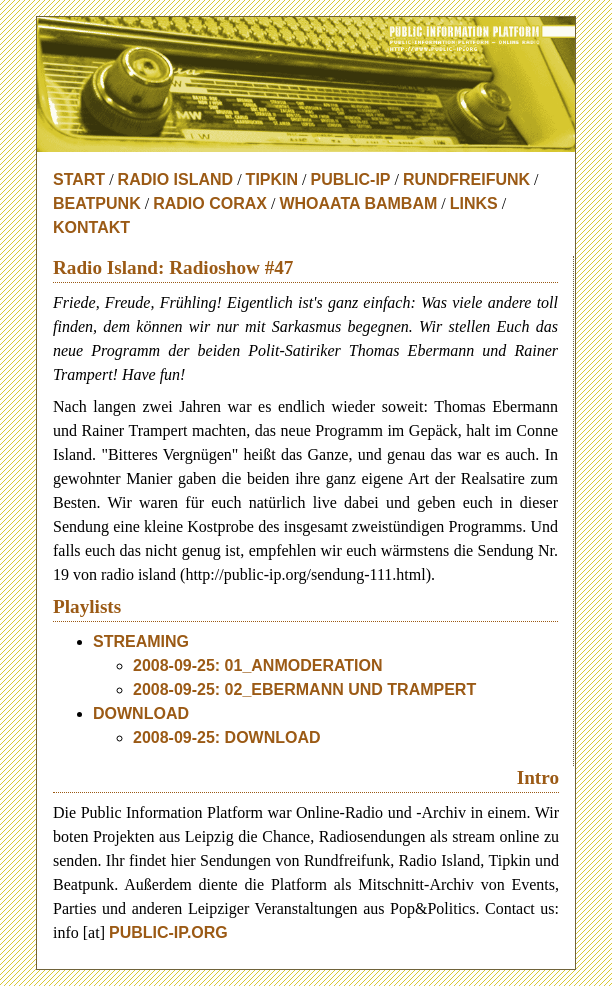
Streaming (141, 641)
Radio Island (176, 179)
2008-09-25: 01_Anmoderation (258, 665)
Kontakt (91, 227)
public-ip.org (168, 932)
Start (79, 179)
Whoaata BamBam (358, 203)
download (141, 713)
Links (474, 203)
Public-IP (351, 179)
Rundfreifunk (466, 179)
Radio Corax (210, 203)
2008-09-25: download (227, 737)
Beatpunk (97, 203)
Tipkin (272, 179)
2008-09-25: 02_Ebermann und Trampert (304, 689)
